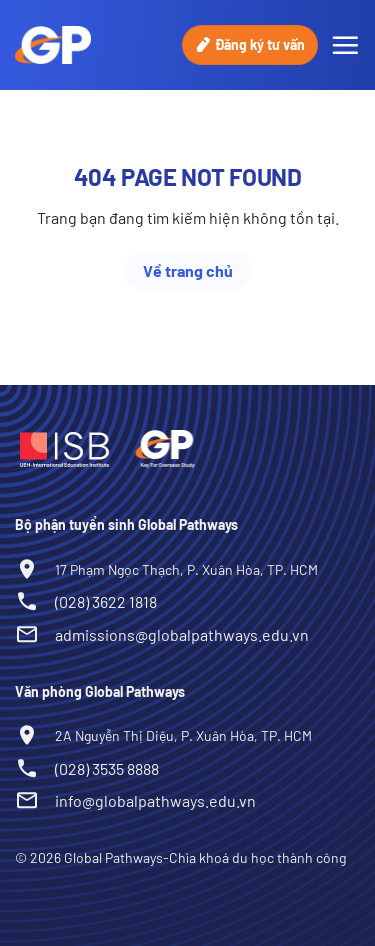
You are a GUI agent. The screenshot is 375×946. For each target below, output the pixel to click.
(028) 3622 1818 (106, 601)
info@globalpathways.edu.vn (155, 800)
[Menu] (345, 45)
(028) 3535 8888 (107, 768)
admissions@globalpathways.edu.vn (182, 634)
